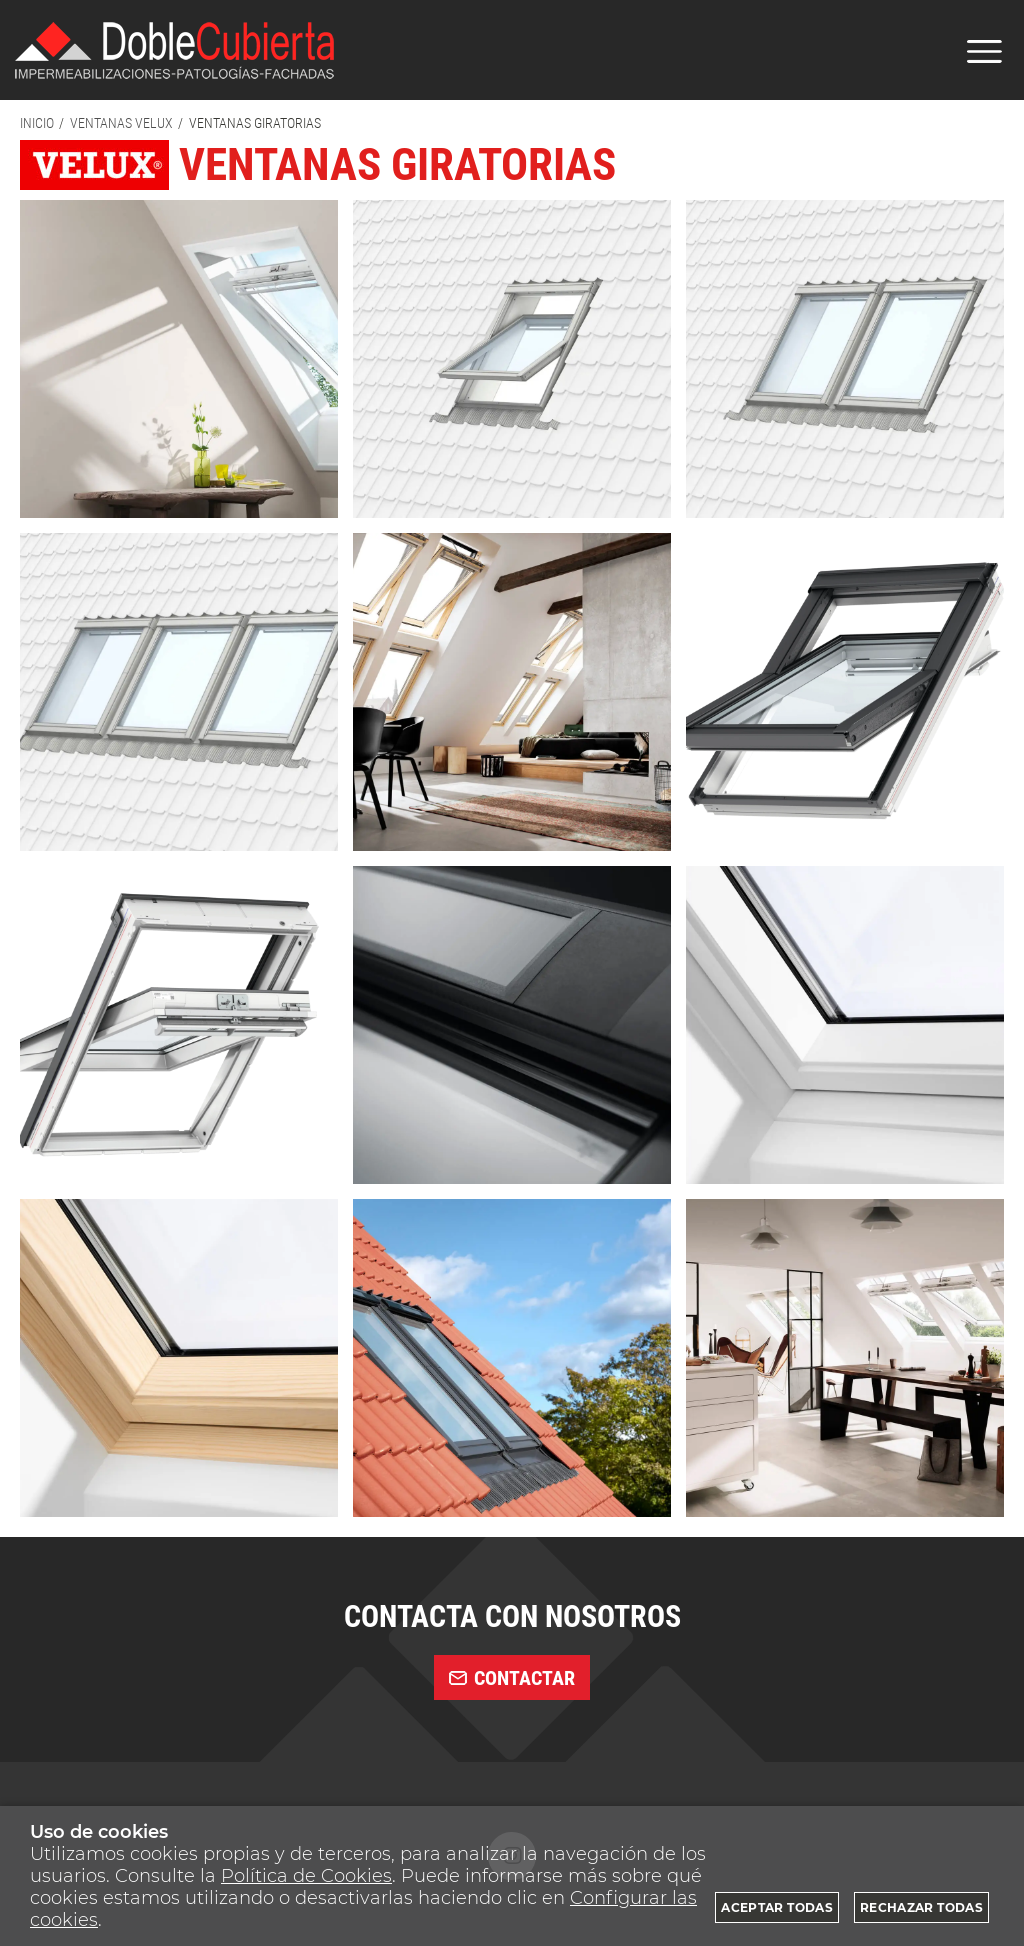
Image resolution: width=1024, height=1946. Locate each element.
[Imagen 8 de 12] (512, 1025)
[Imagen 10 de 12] (179, 1358)
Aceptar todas (777, 1907)
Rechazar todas (921, 1907)
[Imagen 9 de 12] (845, 1025)
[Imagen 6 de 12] (845, 692)
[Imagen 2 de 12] (512, 359)
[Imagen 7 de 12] (179, 1025)
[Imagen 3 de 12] (845, 359)
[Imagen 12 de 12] (845, 1358)
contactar (512, 1678)
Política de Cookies (306, 1876)
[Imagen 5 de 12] (512, 692)
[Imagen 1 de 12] (179, 359)
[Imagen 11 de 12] (512, 1358)
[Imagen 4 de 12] (179, 692)
